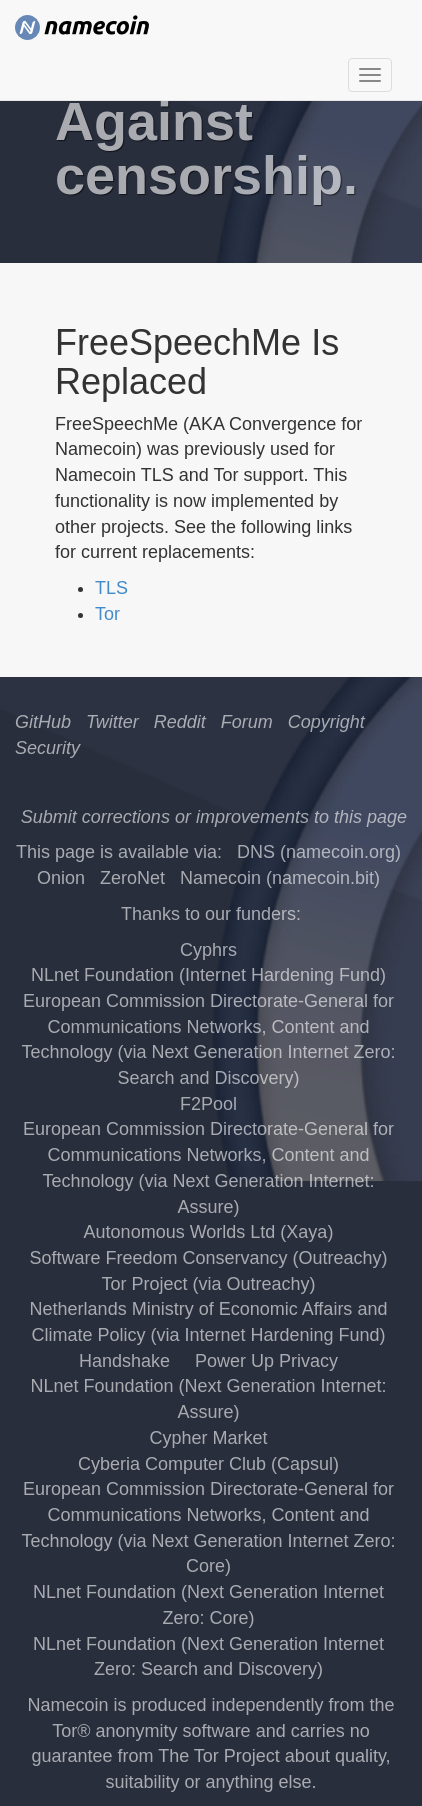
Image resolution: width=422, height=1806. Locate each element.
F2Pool (208, 1104)
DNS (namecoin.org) (319, 852)
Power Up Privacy (266, 1361)
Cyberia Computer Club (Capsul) (208, 1464)
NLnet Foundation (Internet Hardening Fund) (208, 975)
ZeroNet (132, 878)
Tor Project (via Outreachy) (208, 1284)
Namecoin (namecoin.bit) (280, 878)
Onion (61, 878)
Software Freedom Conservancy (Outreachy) (208, 1258)
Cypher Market (208, 1438)
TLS (111, 588)
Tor (107, 614)
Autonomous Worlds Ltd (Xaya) (209, 1232)
